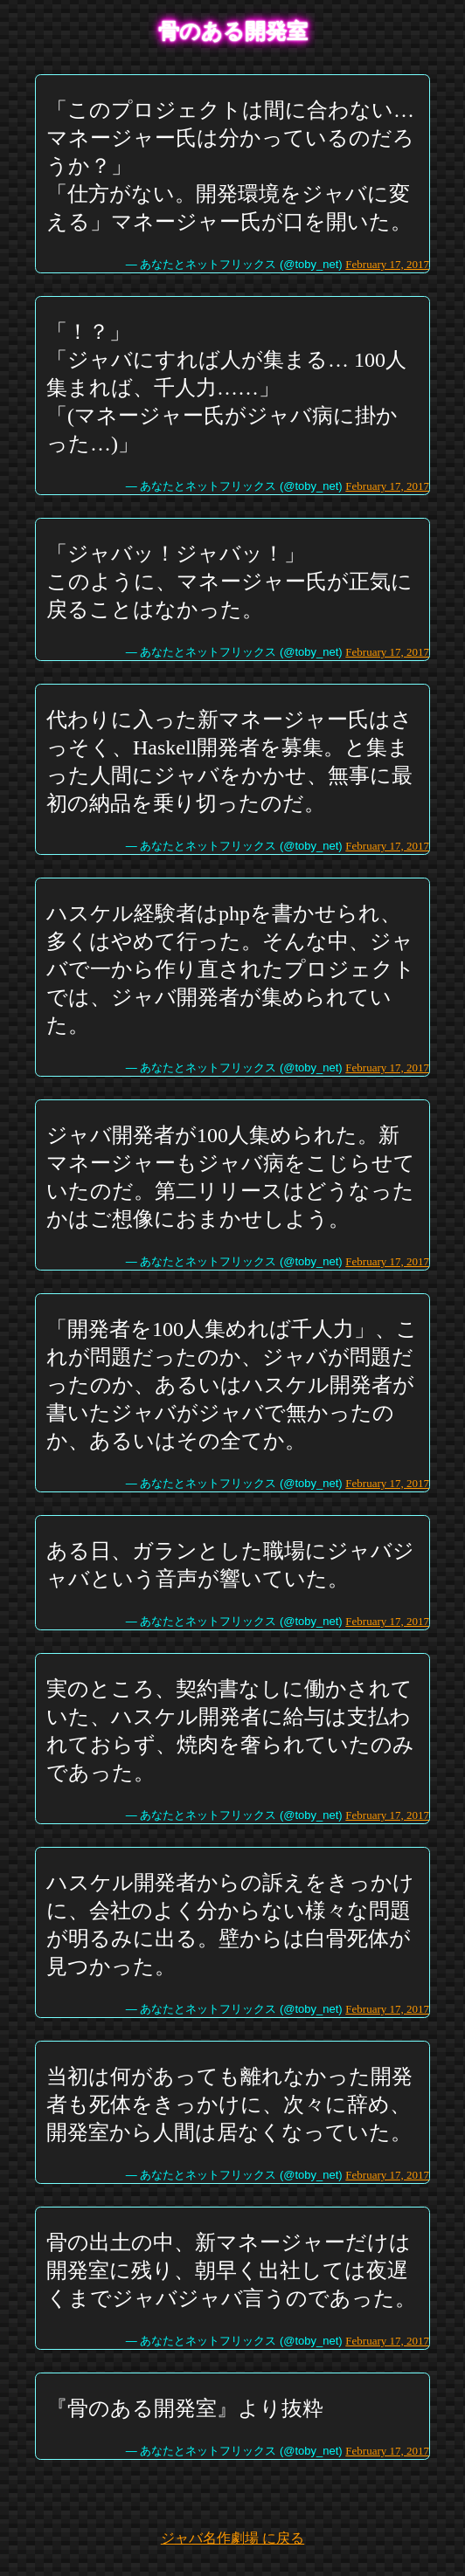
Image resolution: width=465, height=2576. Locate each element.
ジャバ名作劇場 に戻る (232, 2538)
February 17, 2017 (387, 264)
